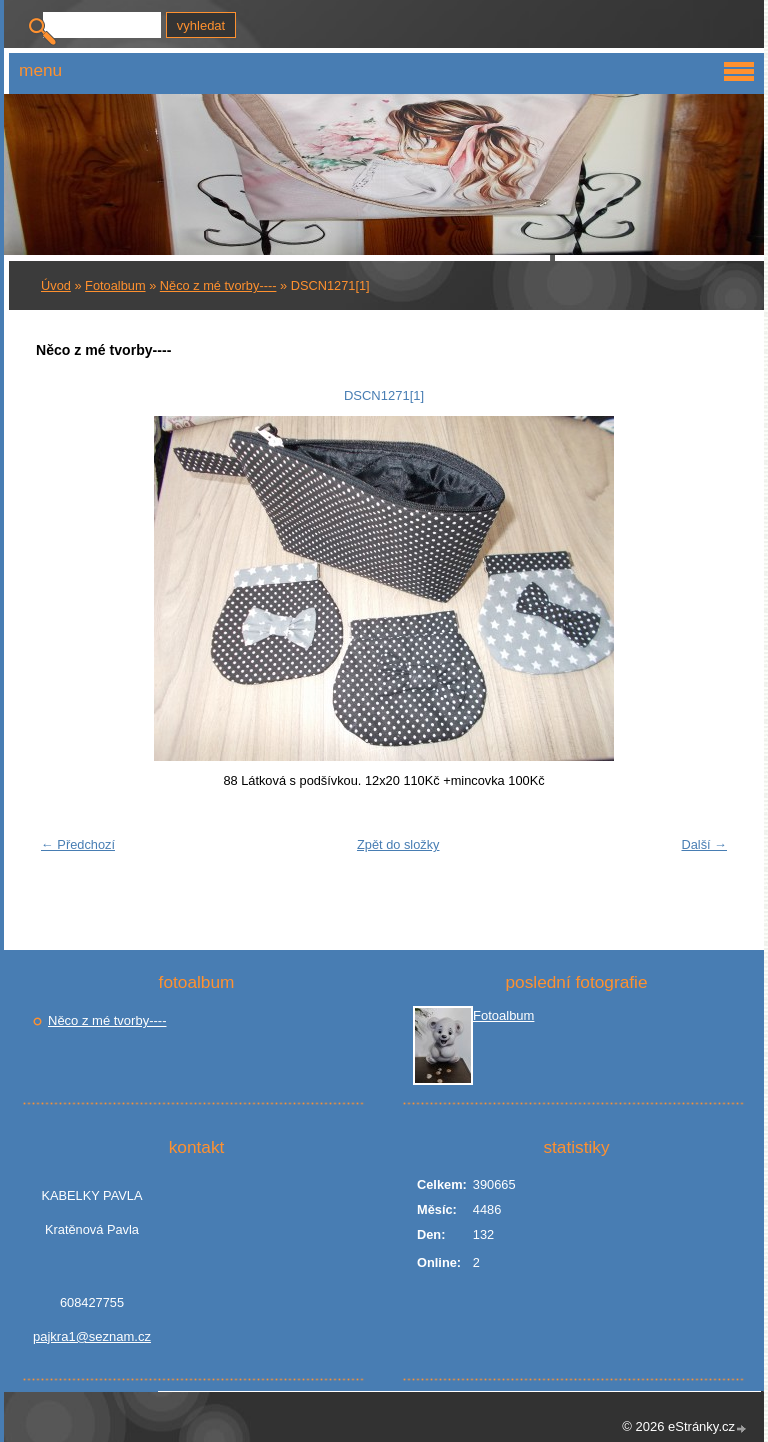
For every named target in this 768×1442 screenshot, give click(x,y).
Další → (704, 844)
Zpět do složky (398, 844)
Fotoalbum (115, 285)
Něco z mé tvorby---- (218, 285)
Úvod (56, 285)
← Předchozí (78, 844)
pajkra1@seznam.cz (92, 1336)
